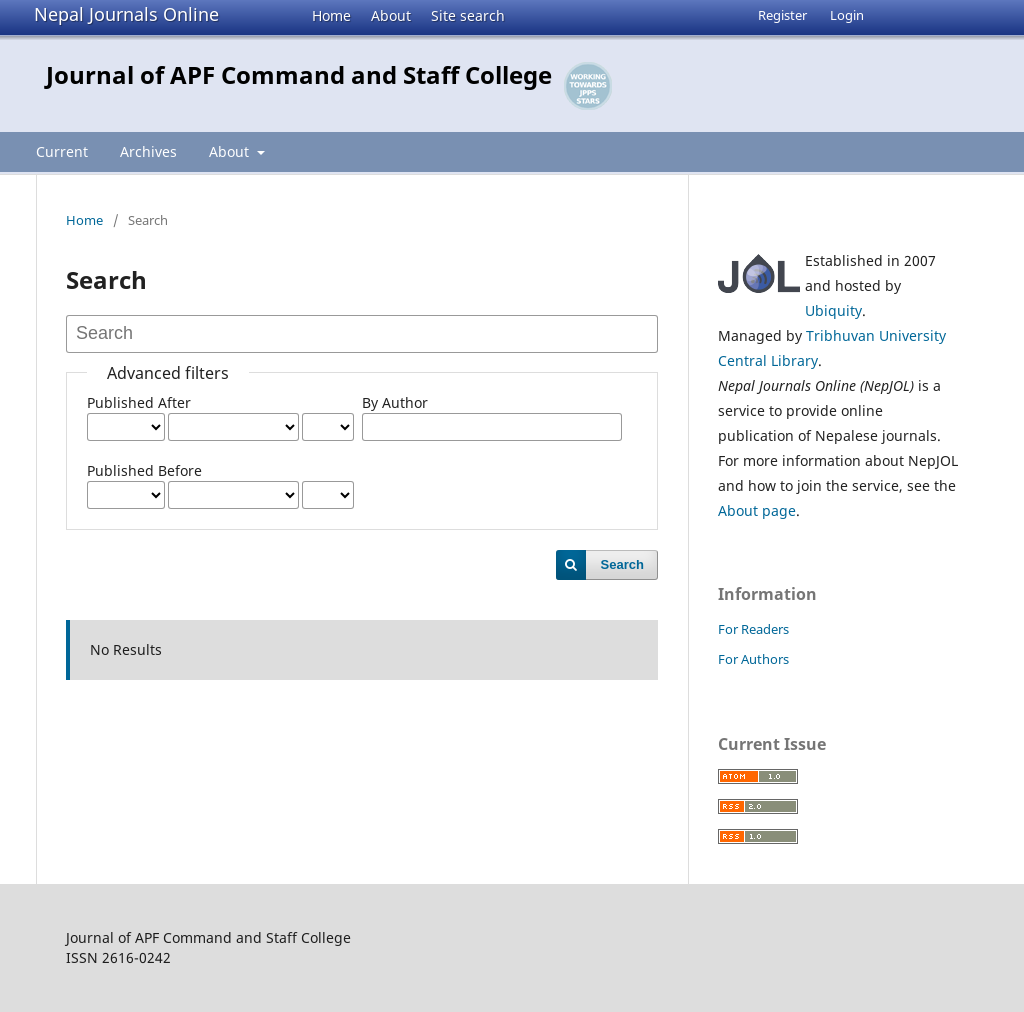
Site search (468, 15)
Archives (148, 151)
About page (757, 510)
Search (622, 564)
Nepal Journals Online (126, 14)
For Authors (753, 659)
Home (331, 15)
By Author (395, 402)
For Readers (753, 629)
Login (847, 15)
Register (782, 15)
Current (62, 151)
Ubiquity (833, 310)
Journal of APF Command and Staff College (299, 74)
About (391, 15)
